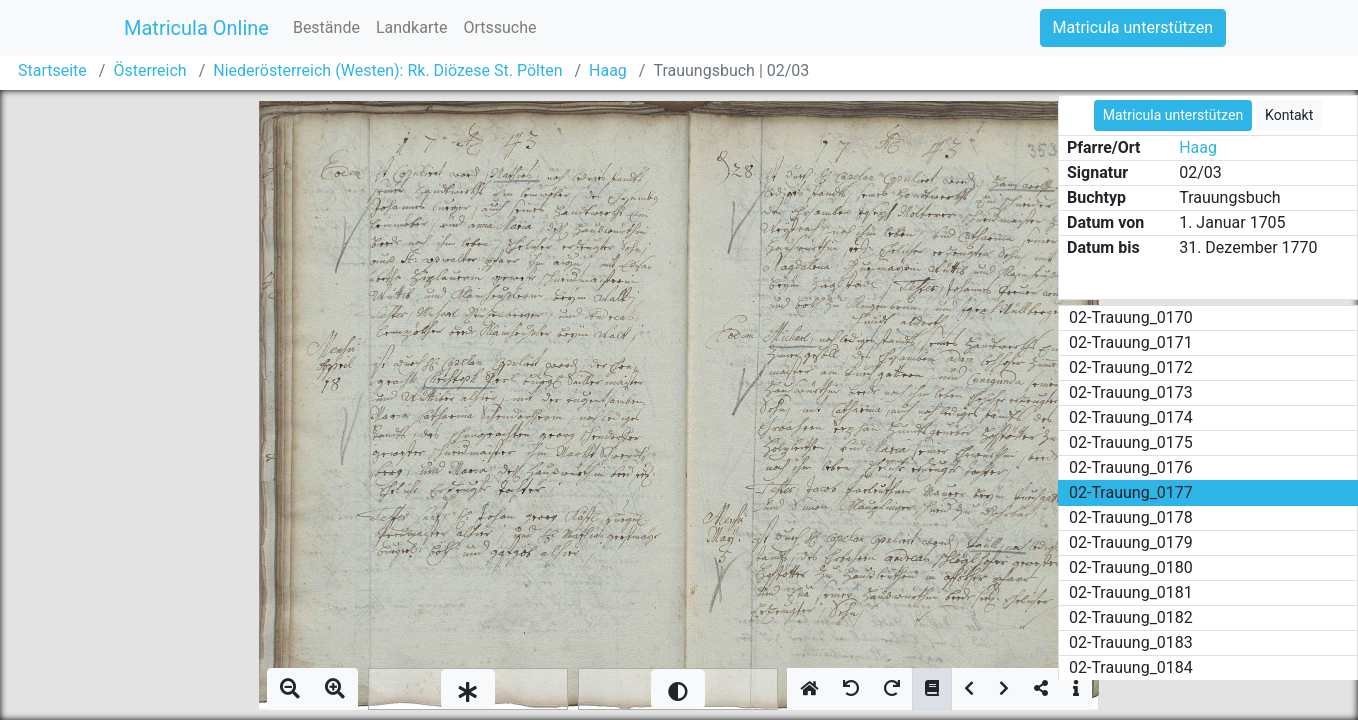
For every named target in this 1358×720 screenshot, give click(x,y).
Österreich (149, 70)
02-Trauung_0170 (1131, 317)
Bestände (326, 27)
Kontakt (1289, 115)
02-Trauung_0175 (1131, 442)
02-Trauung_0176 (1131, 467)
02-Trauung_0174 (1131, 417)
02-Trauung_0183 (1131, 642)
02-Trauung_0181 (1131, 592)
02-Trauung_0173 (1131, 392)
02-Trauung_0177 (1131, 492)
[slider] (468, 689)
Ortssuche (499, 27)
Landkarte (412, 27)
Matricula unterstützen (1133, 27)
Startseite (52, 70)
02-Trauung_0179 (1131, 542)
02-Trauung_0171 (1131, 342)
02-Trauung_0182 (1131, 617)
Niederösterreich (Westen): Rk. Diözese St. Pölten (387, 70)
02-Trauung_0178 (1131, 517)
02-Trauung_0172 (1131, 367)
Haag (608, 70)
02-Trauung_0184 (1131, 667)
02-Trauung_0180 (1131, 567)
